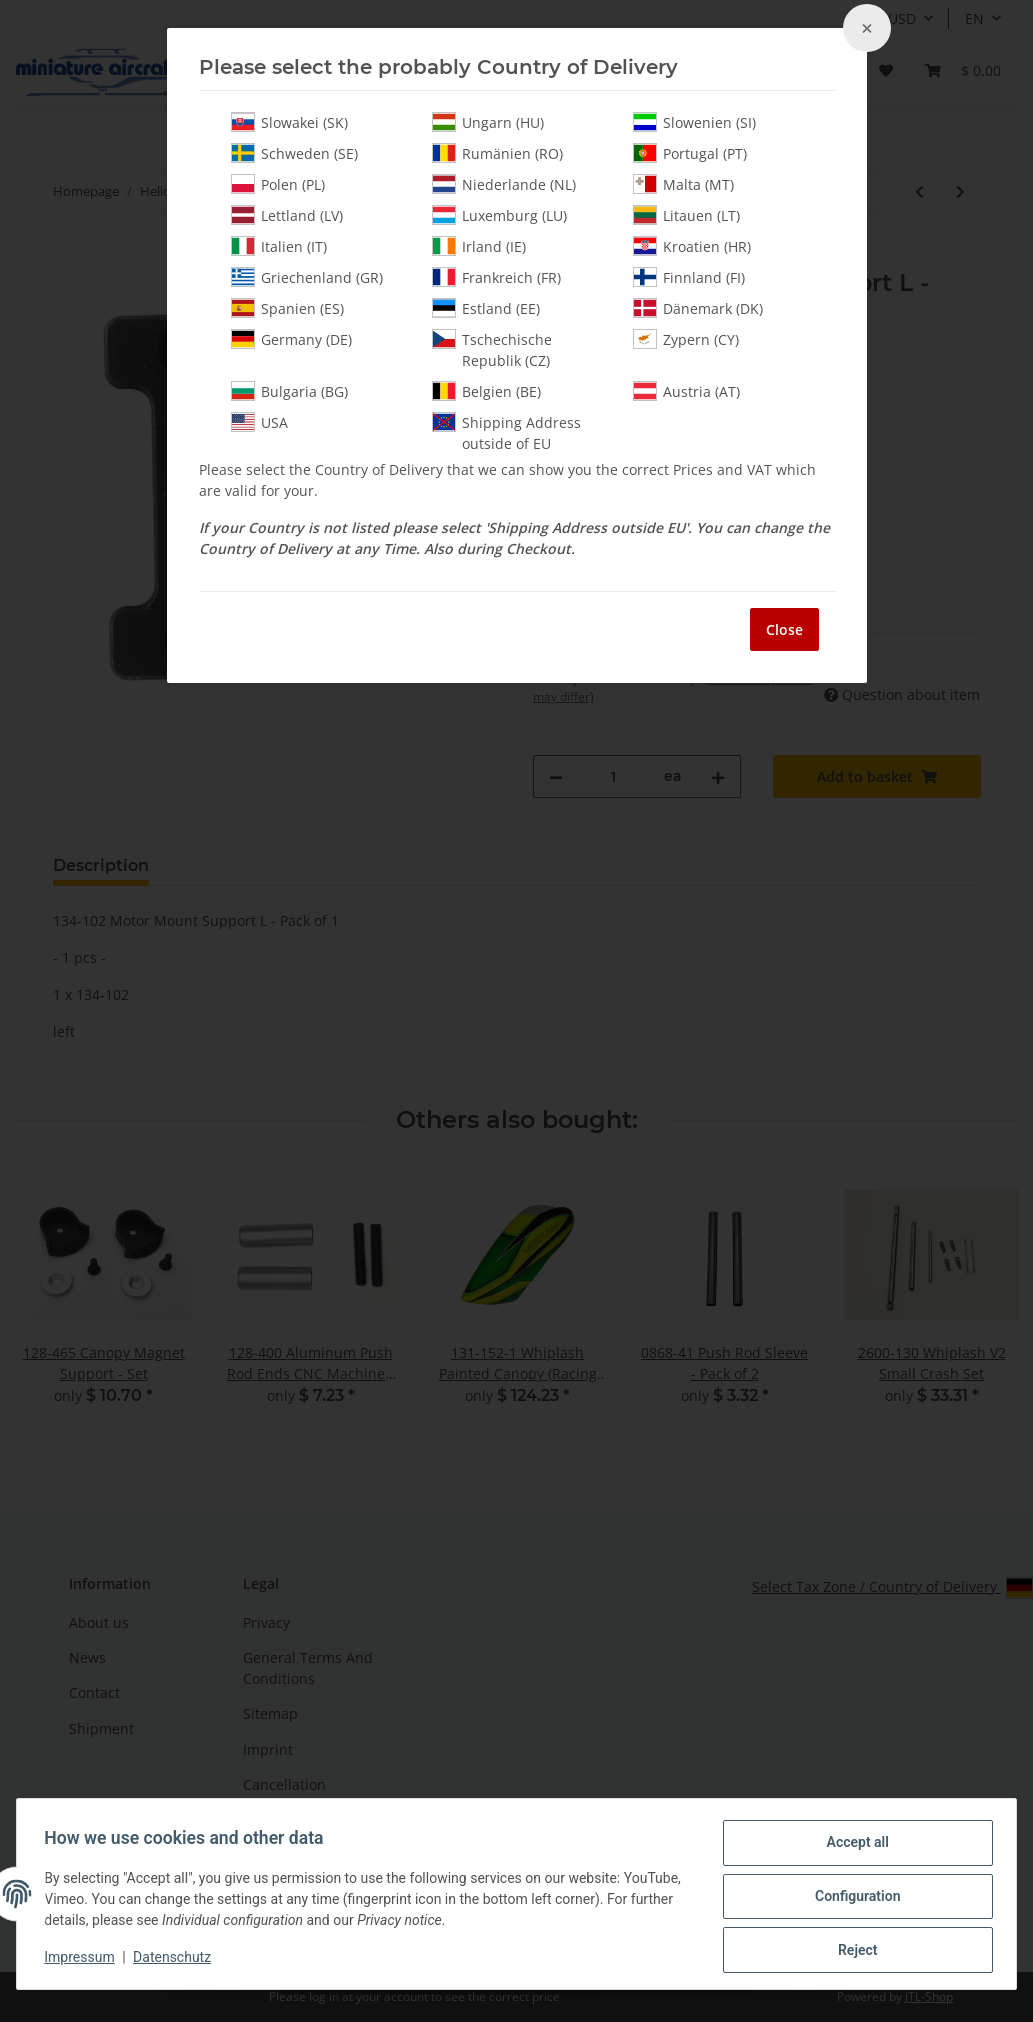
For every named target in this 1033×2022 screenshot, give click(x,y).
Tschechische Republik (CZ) (492, 349)
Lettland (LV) (287, 215)
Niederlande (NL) (504, 184)
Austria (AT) (686, 391)
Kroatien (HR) (692, 246)
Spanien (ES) (287, 308)
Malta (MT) (683, 184)
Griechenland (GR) (307, 277)
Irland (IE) (479, 246)
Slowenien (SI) (694, 122)
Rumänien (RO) (497, 153)
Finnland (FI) (689, 277)
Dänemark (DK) (698, 308)
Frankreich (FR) (496, 277)
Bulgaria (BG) (289, 391)
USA (259, 422)
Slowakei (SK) (289, 122)
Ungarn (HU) (488, 122)
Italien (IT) (279, 246)
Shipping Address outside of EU (506, 432)
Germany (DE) (291, 339)
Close (784, 629)
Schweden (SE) (294, 153)
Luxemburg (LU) (499, 215)
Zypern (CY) (686, 339)
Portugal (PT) (690, 153)
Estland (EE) (486, 308)
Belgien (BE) (486, 391)
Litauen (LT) (686, 215)
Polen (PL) (278, 184)
